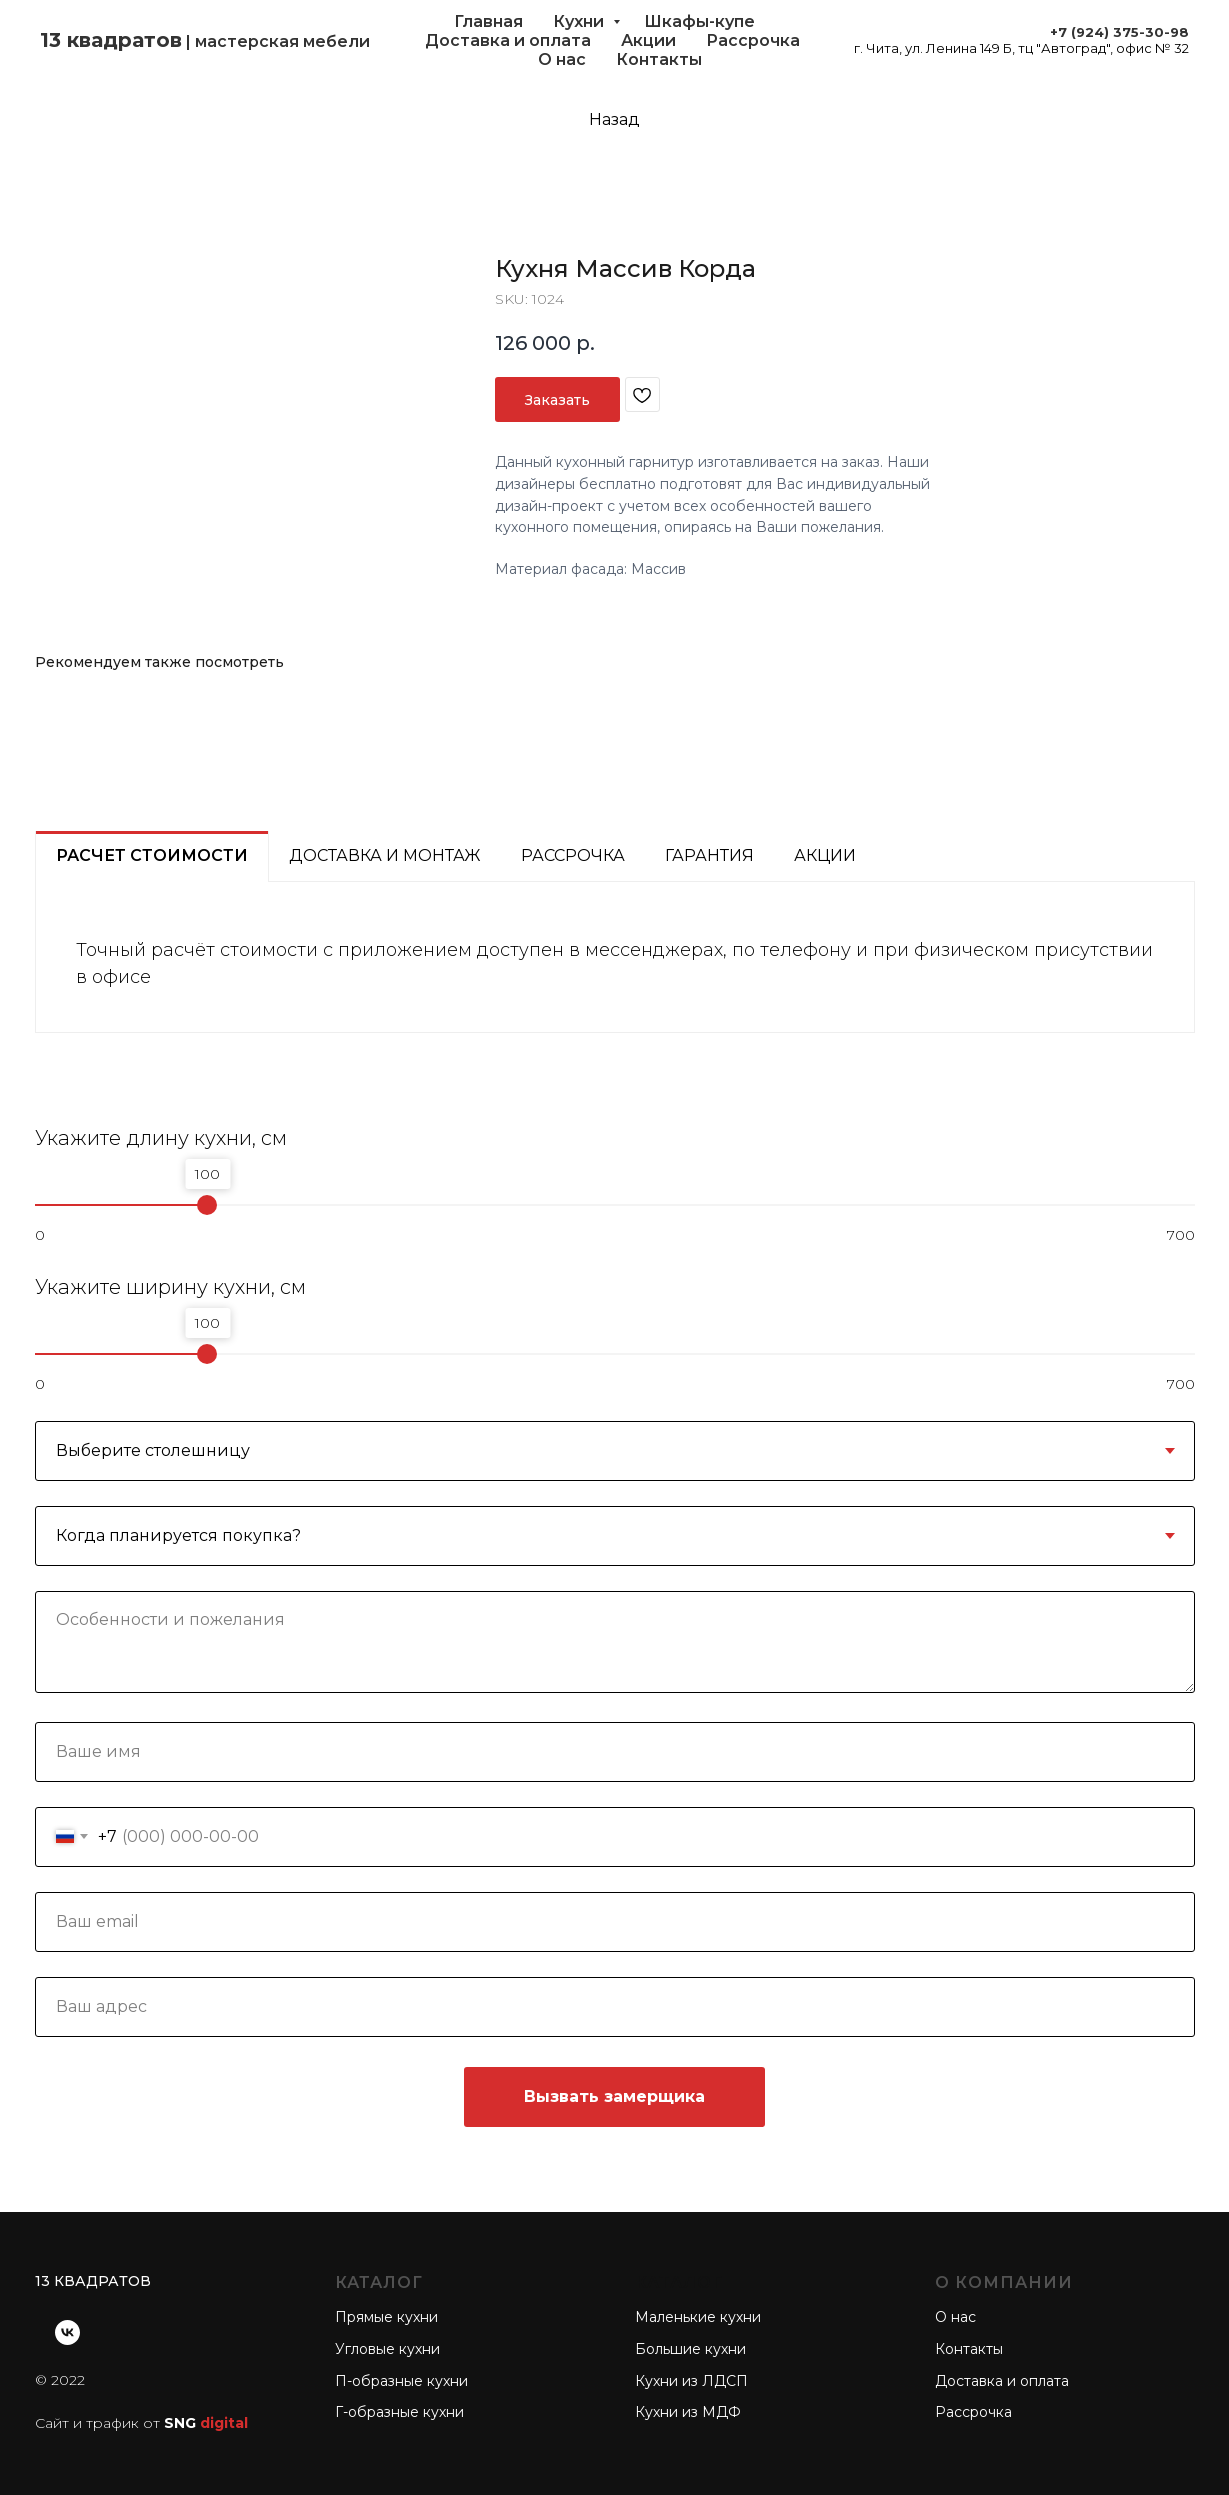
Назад (614, 119)
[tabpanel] (615, 957)
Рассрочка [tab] (573, 855)
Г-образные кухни (399, 2412)
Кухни (580, 21)
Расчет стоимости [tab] (152, 855)
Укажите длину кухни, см (161, 1138)
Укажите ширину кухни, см (170, 1287)
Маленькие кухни (698, 2317)
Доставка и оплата (508, 40)
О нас (562, 59)
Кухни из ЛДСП (691, 2381)
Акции (648, 40)
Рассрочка (753, 40)
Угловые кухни (387, 2349)
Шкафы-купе (699, 21)
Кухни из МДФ (688, 2412)
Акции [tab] (825, 855)
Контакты (659, 59)
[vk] (67, 2332)
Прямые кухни (386, 2317)
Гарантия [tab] (709, 855)
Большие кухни (690, 2349)
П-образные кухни (401, 2381)
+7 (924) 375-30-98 (1119, 32)
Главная (488, 21)
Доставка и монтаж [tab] (385, 855)
